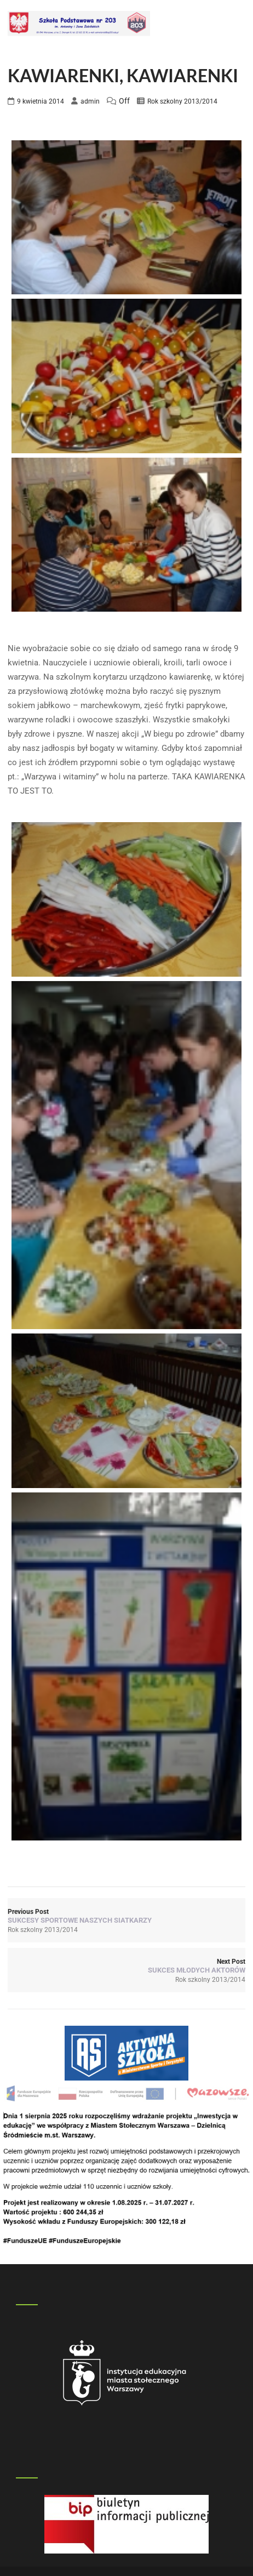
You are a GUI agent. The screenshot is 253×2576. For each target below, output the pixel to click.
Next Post (126, 1966)
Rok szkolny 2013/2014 (182, 101)
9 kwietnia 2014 (40, 101)
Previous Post (126, 1916)
